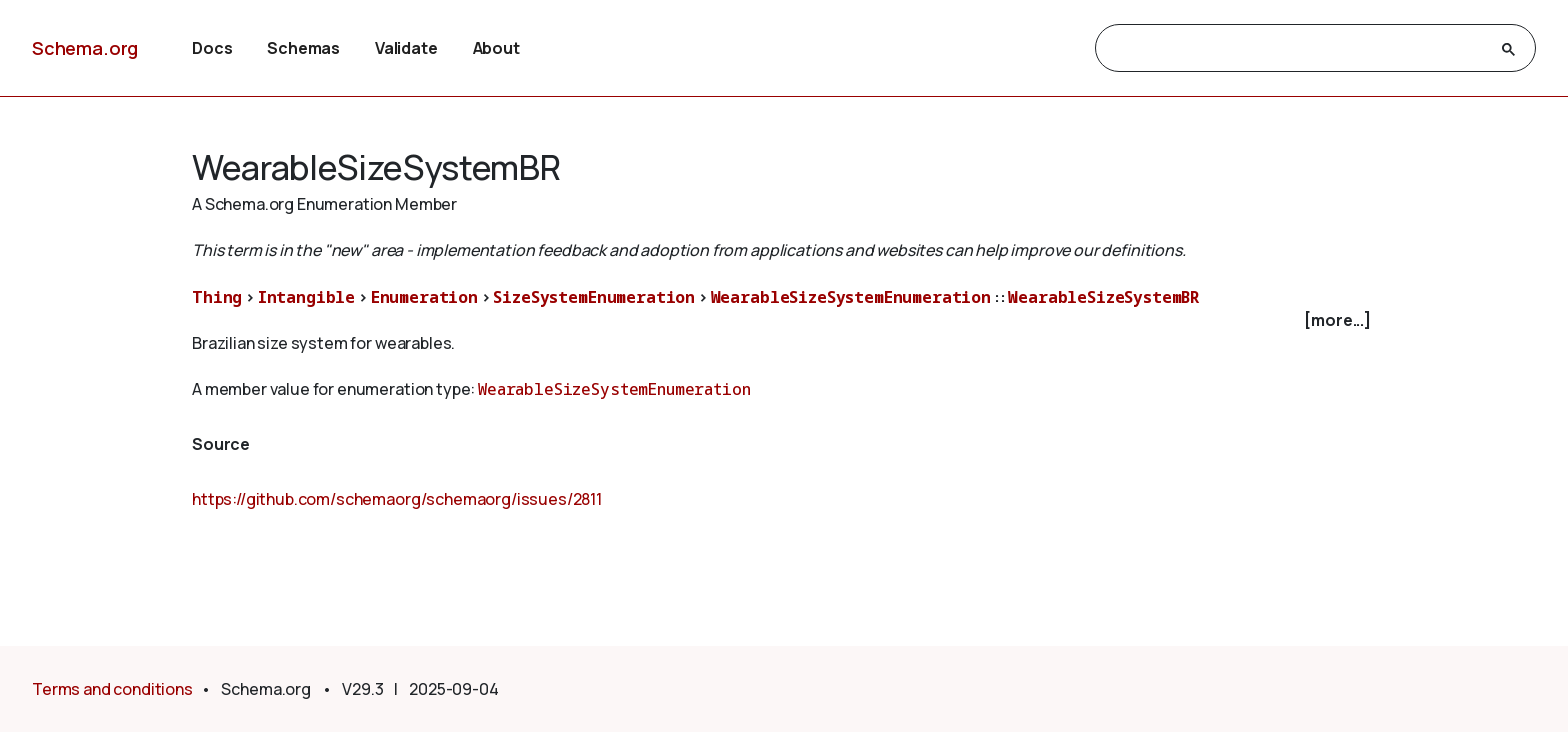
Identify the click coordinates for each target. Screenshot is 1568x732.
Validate (406, 48)
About (496, 48)
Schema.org (85, 48)
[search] (1297, 49)
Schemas (303, 48)
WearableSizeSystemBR (1103, 297)
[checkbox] (784, 320)
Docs (212, 48)
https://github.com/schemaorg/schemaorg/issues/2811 (397, 499)
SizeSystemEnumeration (594, 297)
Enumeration (424, 297)
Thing (217, 297)
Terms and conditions (112, 689)
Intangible (306, 297)
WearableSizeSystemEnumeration (851, 297)
